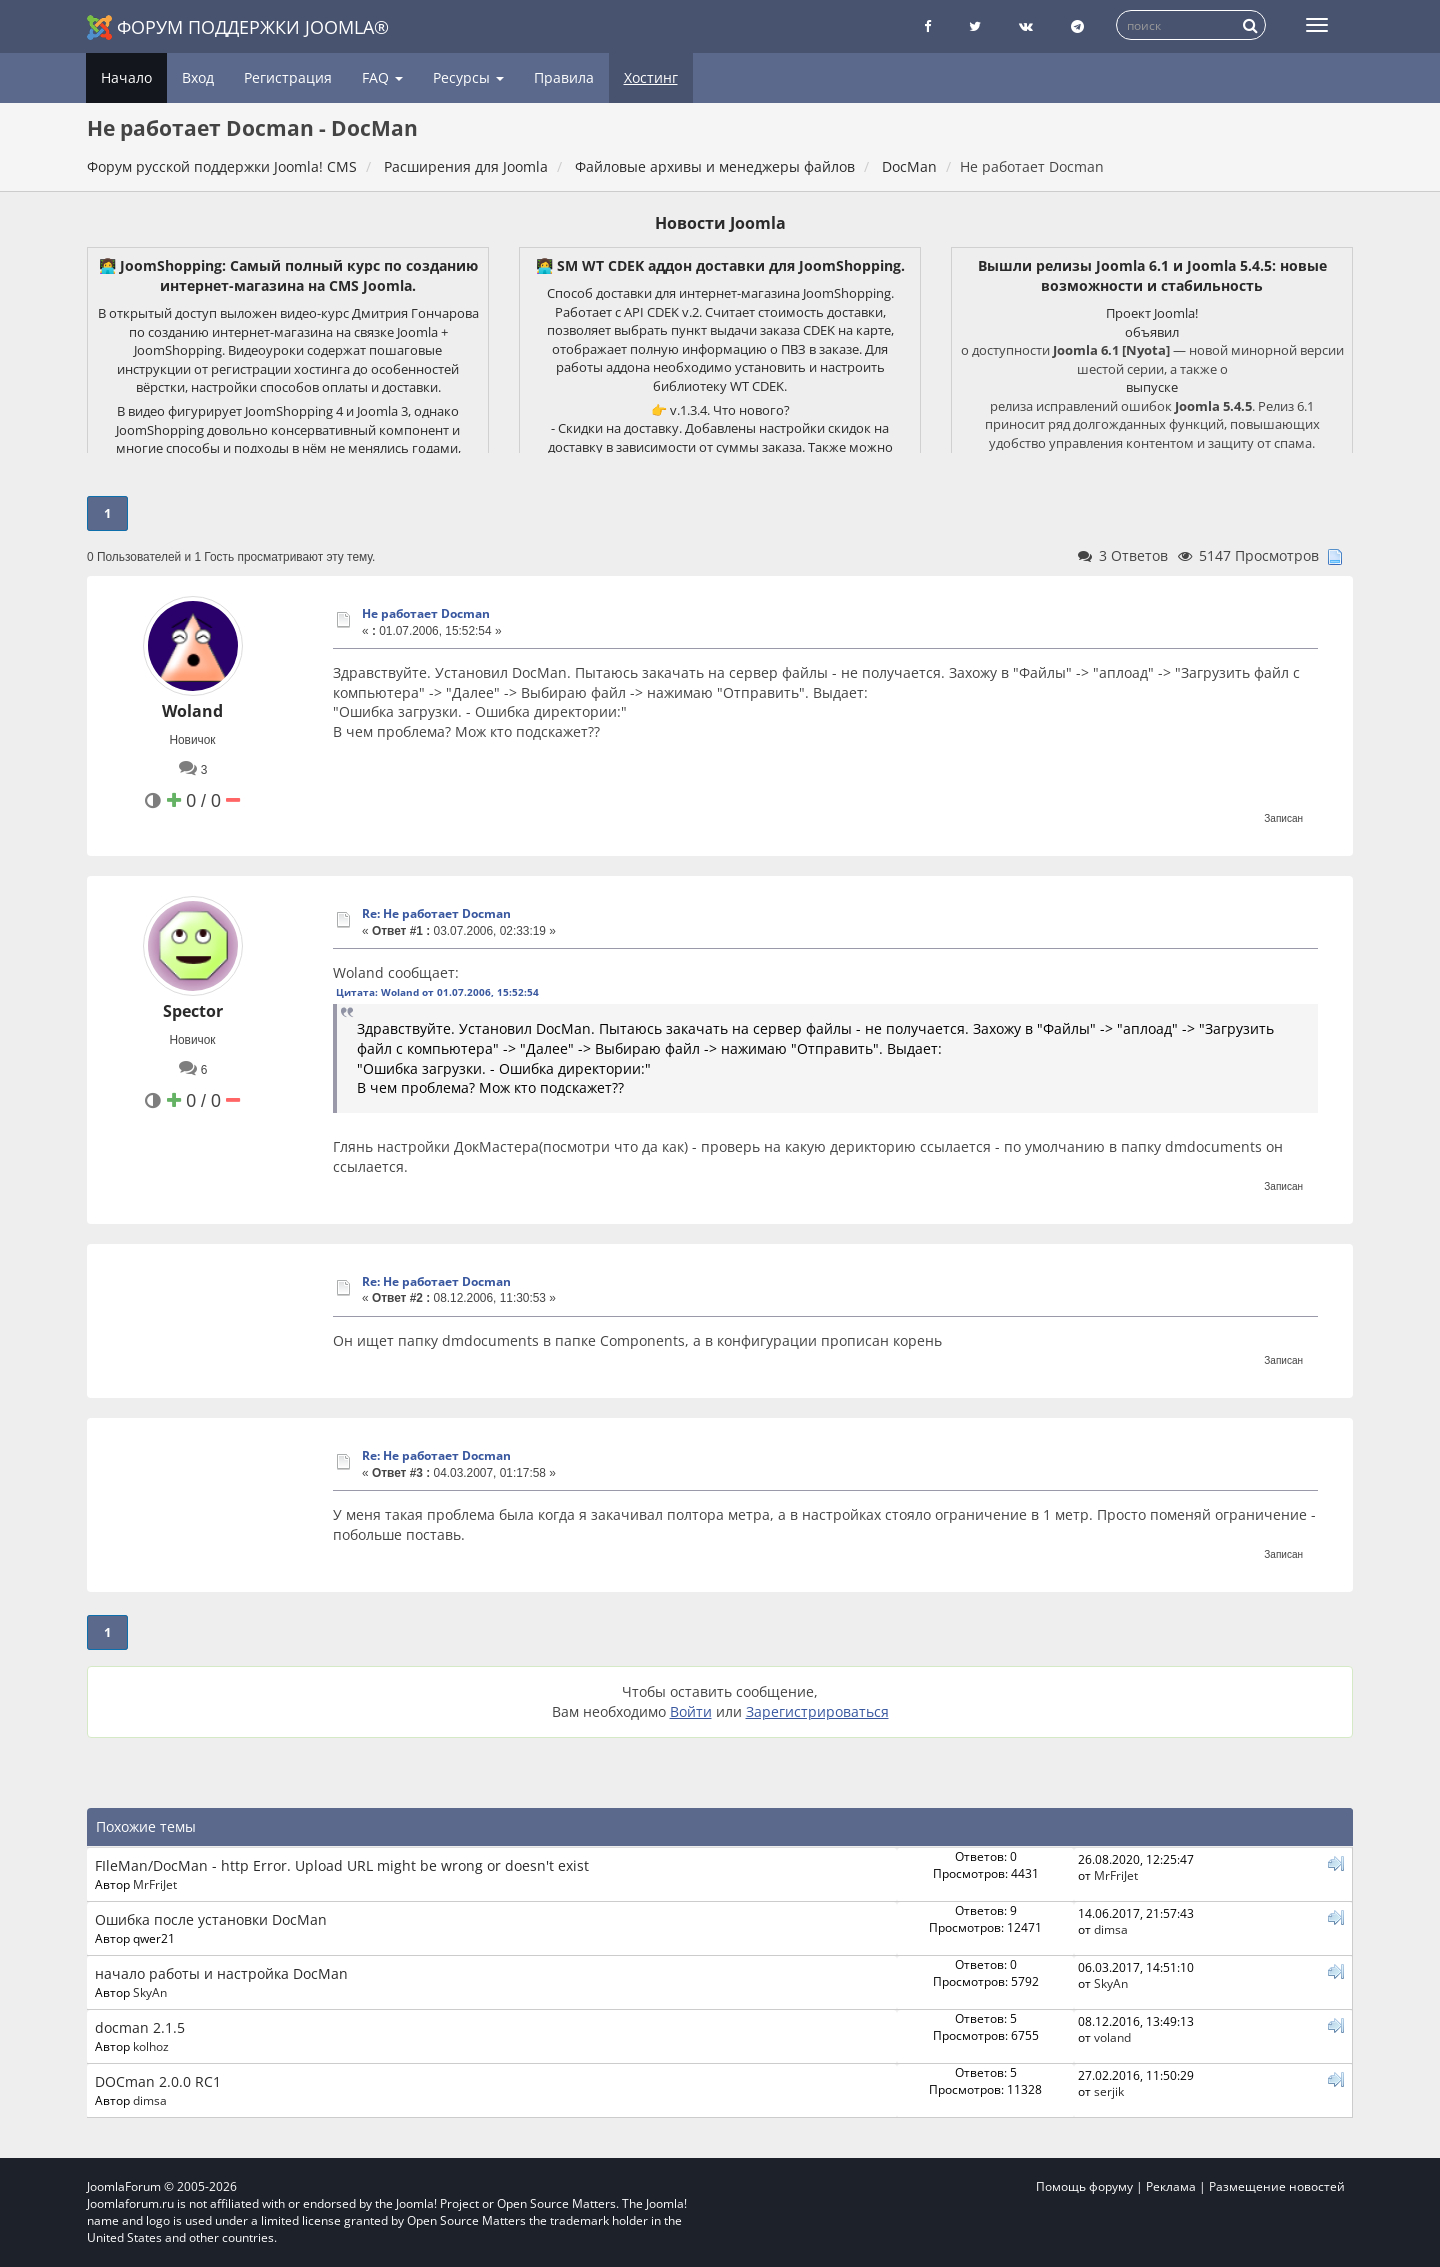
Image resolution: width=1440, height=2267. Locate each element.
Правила (564, 77)
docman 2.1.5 (140, 2027)
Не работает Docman (426, 613)
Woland (192, 711)
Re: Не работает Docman (436, 913)
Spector (193, 1011)
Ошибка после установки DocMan (211, 1919)
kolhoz (151, 2046)
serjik (1109, 2091)
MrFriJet (155, 1884)
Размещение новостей (1277, 2186)
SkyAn (150, 1992)
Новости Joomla (720, 223)
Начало (126, 77)
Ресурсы (468, 77)
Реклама (1171, 2186)
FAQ (382, 77)
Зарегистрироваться (817, 1711)
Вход (198, 77)
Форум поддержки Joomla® (238, 27)
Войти (691, 1711)
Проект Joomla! (1152, 313)
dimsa (1111, 1929)
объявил (1152, 332)
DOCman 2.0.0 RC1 (158, 2081)
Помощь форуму (1084, 2186)
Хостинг (651, 77)
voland (1112, 2037)
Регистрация (288, 77)
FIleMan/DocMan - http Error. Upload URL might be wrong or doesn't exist (342, 1865)
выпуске (1152, 387)
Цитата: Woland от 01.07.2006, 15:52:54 (437, 992)
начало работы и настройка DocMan (221, 1973)
